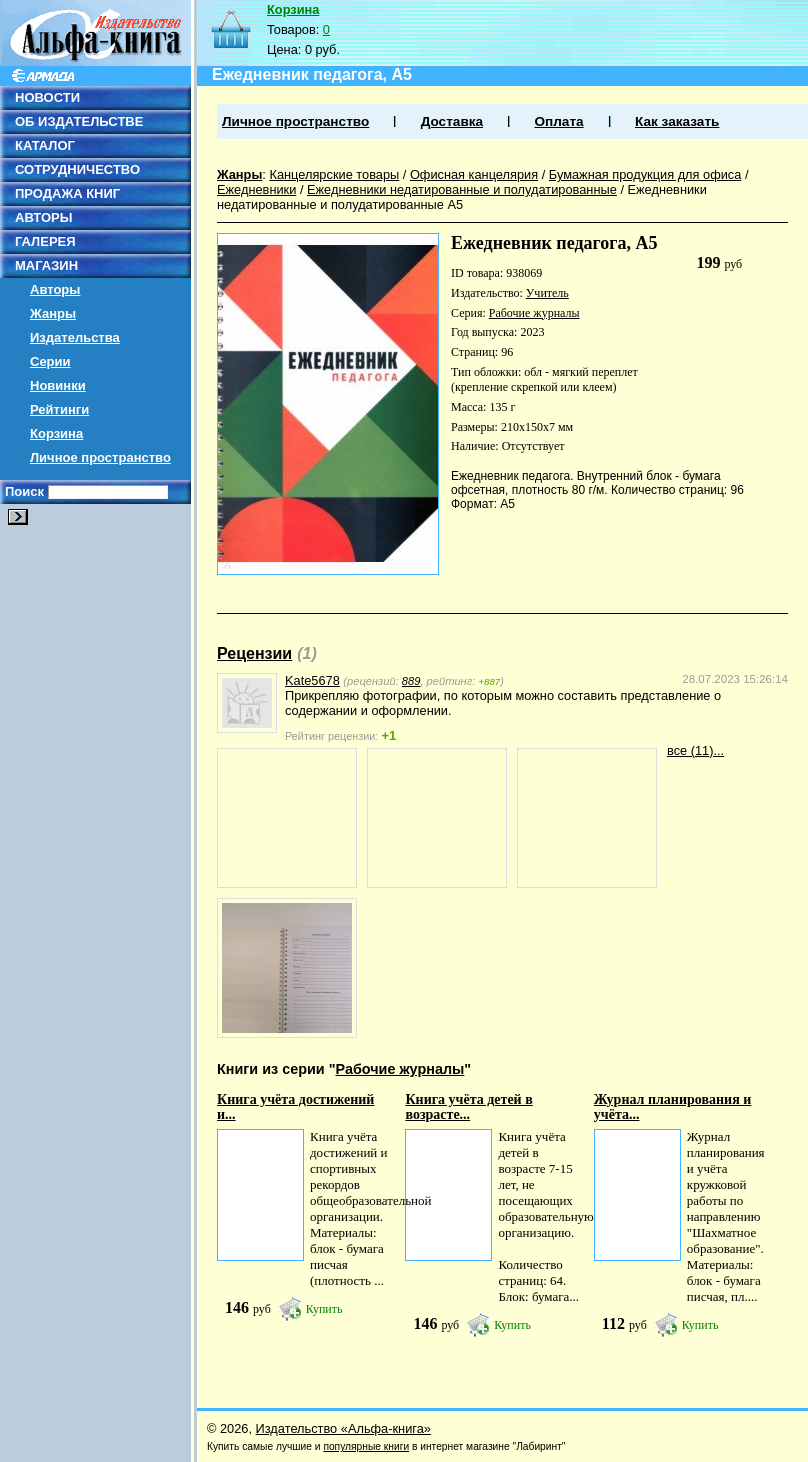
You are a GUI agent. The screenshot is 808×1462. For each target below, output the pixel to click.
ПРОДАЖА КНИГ (67, 193)
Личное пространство (100, 457)
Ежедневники (256, 189)
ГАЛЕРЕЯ (45, 241)
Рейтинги (59, 409)
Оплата (558, 121)
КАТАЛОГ (45, 145)
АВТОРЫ (43, 217)
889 (411, 681)
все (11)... (695, 750)
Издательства (75, 337)
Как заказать (677, 121)
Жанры (53, 313)
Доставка (452, 121)
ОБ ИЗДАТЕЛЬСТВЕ (79, 121)
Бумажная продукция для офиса (645, 174)
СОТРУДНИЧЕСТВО (77, 169)
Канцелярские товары (334, 174)
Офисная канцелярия (474, 174)
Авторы (55, 289)
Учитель (547, 293)
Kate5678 (312, 680)
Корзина (56, 433)
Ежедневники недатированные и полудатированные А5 (462, 197)
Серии (50, 361)
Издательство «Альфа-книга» (343, 1428)
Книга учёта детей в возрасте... (468, 1107)
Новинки (58, 385)
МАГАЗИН (46, 265)
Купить (324, 1309)
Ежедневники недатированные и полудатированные (462, 189)
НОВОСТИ (47, 97)
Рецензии (254, 653)
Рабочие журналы (534, 313)
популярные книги (366, 1446)
